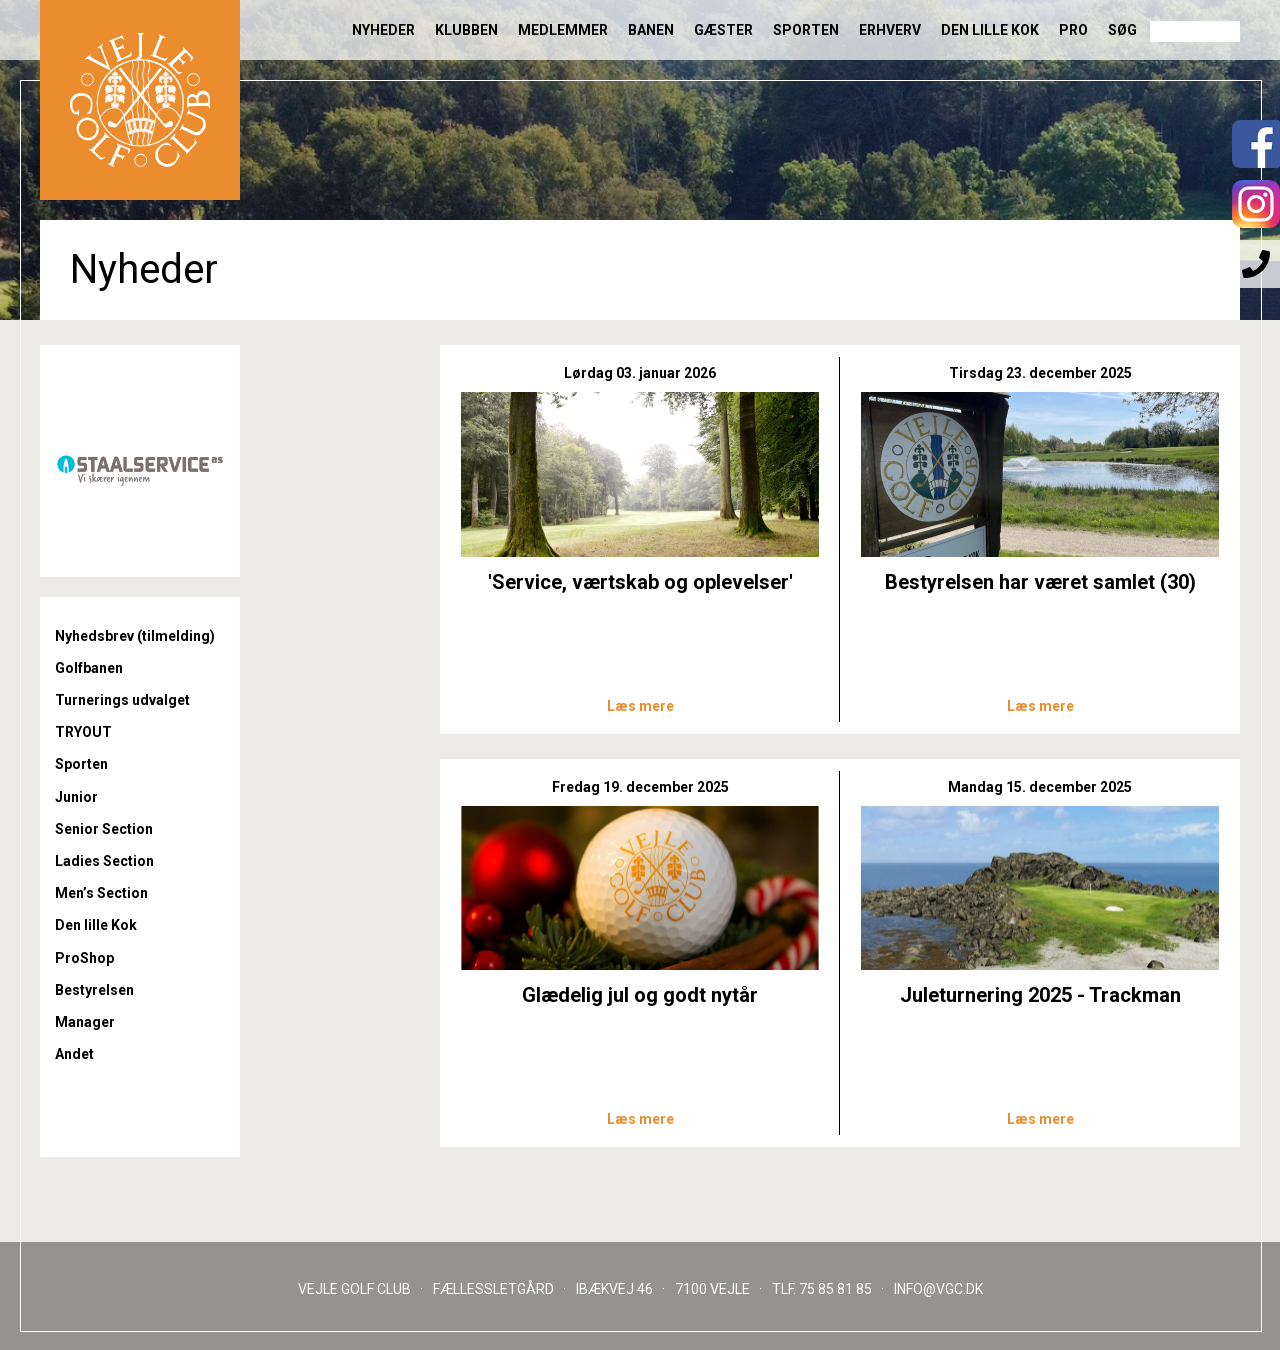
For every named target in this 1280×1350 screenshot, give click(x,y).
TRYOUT (83, 732)
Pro (1073, 30)
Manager (85, 1022)
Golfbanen (89, 668)
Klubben (466, 30)
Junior (76, 797)
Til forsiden (140, 100)
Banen (651, 30)
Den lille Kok (990, 30)
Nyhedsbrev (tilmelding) (135, 636)
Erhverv (890, 30)
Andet (74, 1054)
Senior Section (104, 829)
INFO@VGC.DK (938, 1289)
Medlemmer (563, 30)
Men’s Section (101, 893)
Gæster (723, 30)
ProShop (84, 958)
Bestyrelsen (94, 990)
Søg (1122, 30)
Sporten (806, 30)
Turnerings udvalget (122, 700)
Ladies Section (104, 861)
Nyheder (383, 30)
